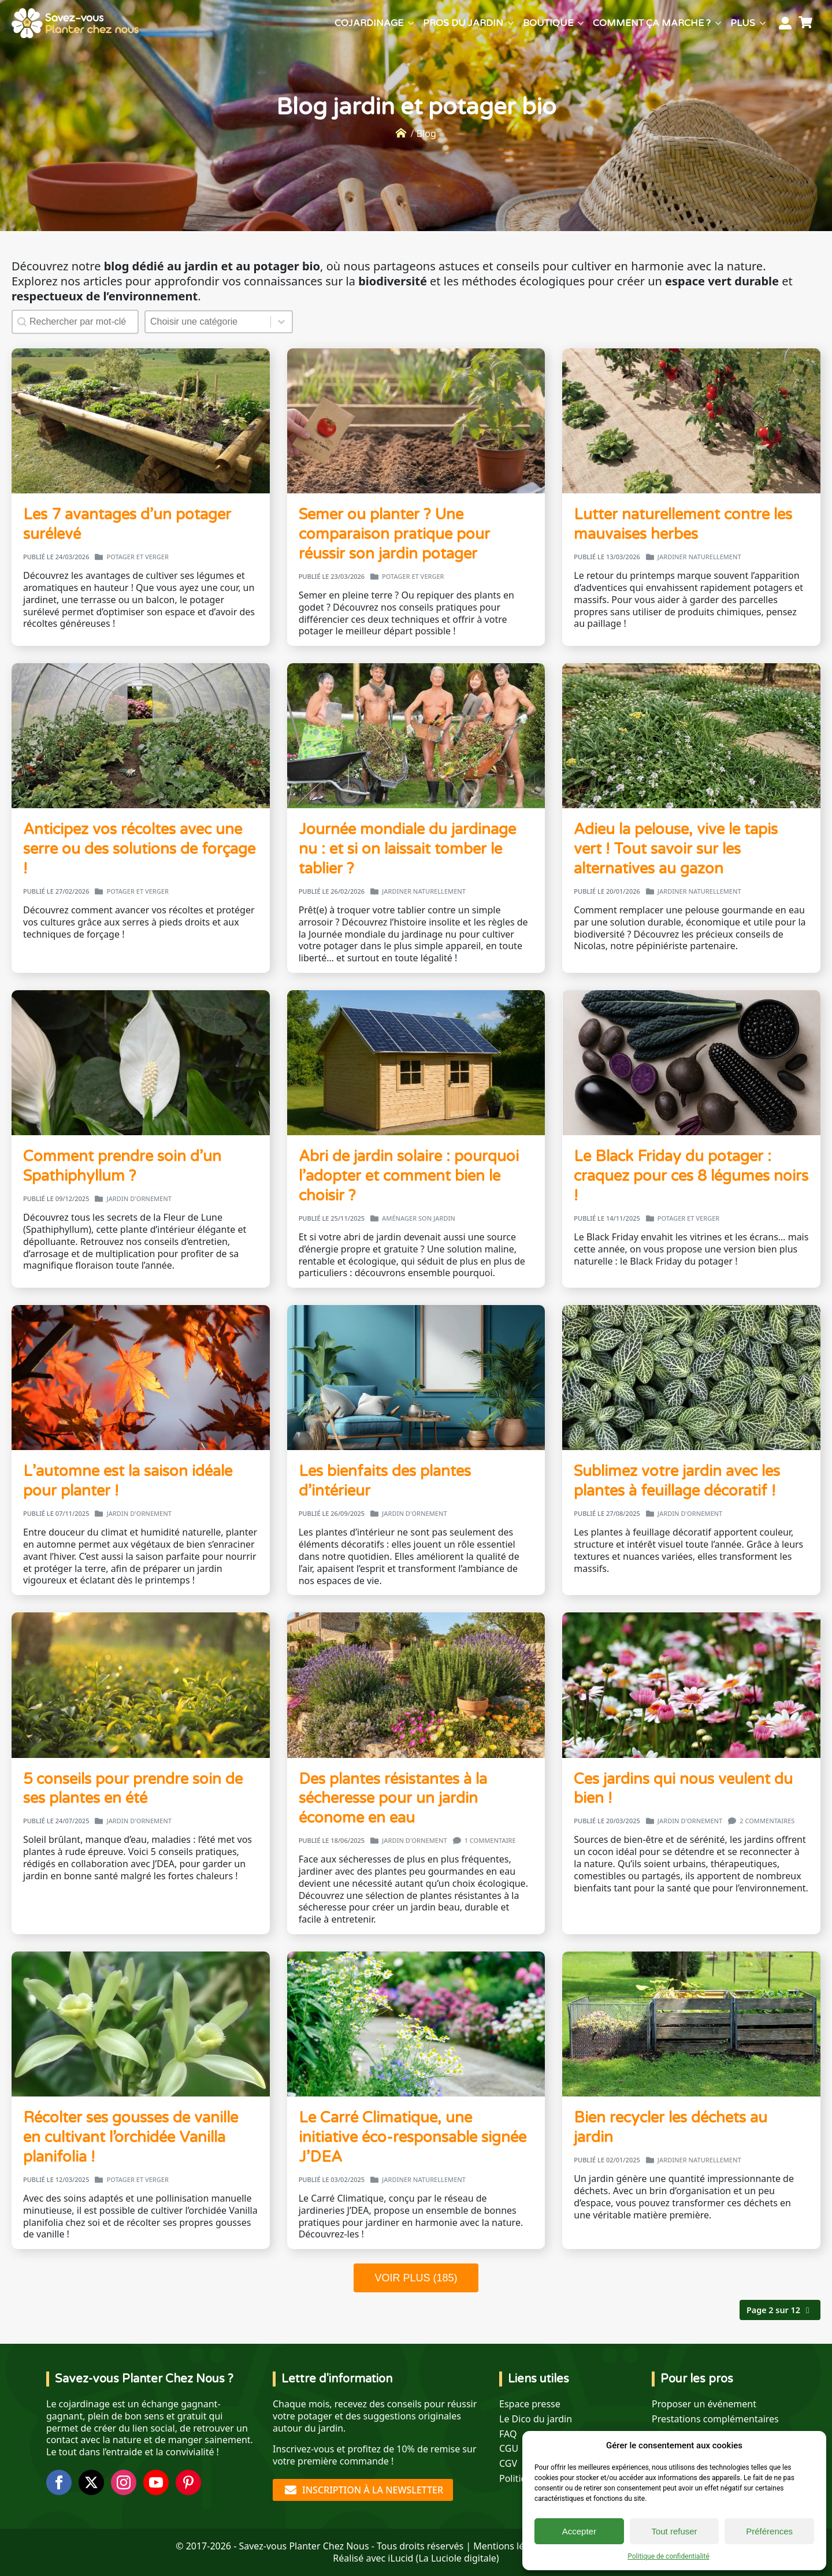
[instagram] (123, 2482)
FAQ (508, 2434)
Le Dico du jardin (535, 2419)
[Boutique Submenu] (580, 23)
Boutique (548, 23)
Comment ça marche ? (652, 23)
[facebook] (59, 2482)
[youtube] (156, 2482)
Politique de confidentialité (668, 2556)
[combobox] (208, 321)
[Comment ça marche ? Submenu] (718, 23)
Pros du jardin (463, 23)
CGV (508, 2464)
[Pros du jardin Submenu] (510, 23)
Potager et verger (137, 557)
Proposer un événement (704, 2404)
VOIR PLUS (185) (415, 2278)
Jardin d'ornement (139, 1199)
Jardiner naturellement (699, 557)
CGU (508, 2449)
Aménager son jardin (418, 1218)
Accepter (579, 2531)
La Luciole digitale (457, 2558)
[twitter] (91, 2482)
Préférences (769, 2531)
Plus (742, 23)
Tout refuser (674, 2531)
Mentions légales (510, 2546)
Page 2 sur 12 (773, 2309)
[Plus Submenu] (762, 23)
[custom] (188, 2482)
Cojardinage (369, 23)
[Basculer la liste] (281, 321)
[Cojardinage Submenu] (410, 23)
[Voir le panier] (807, 23)
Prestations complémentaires (715, 2419)
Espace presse (529, 2404)
